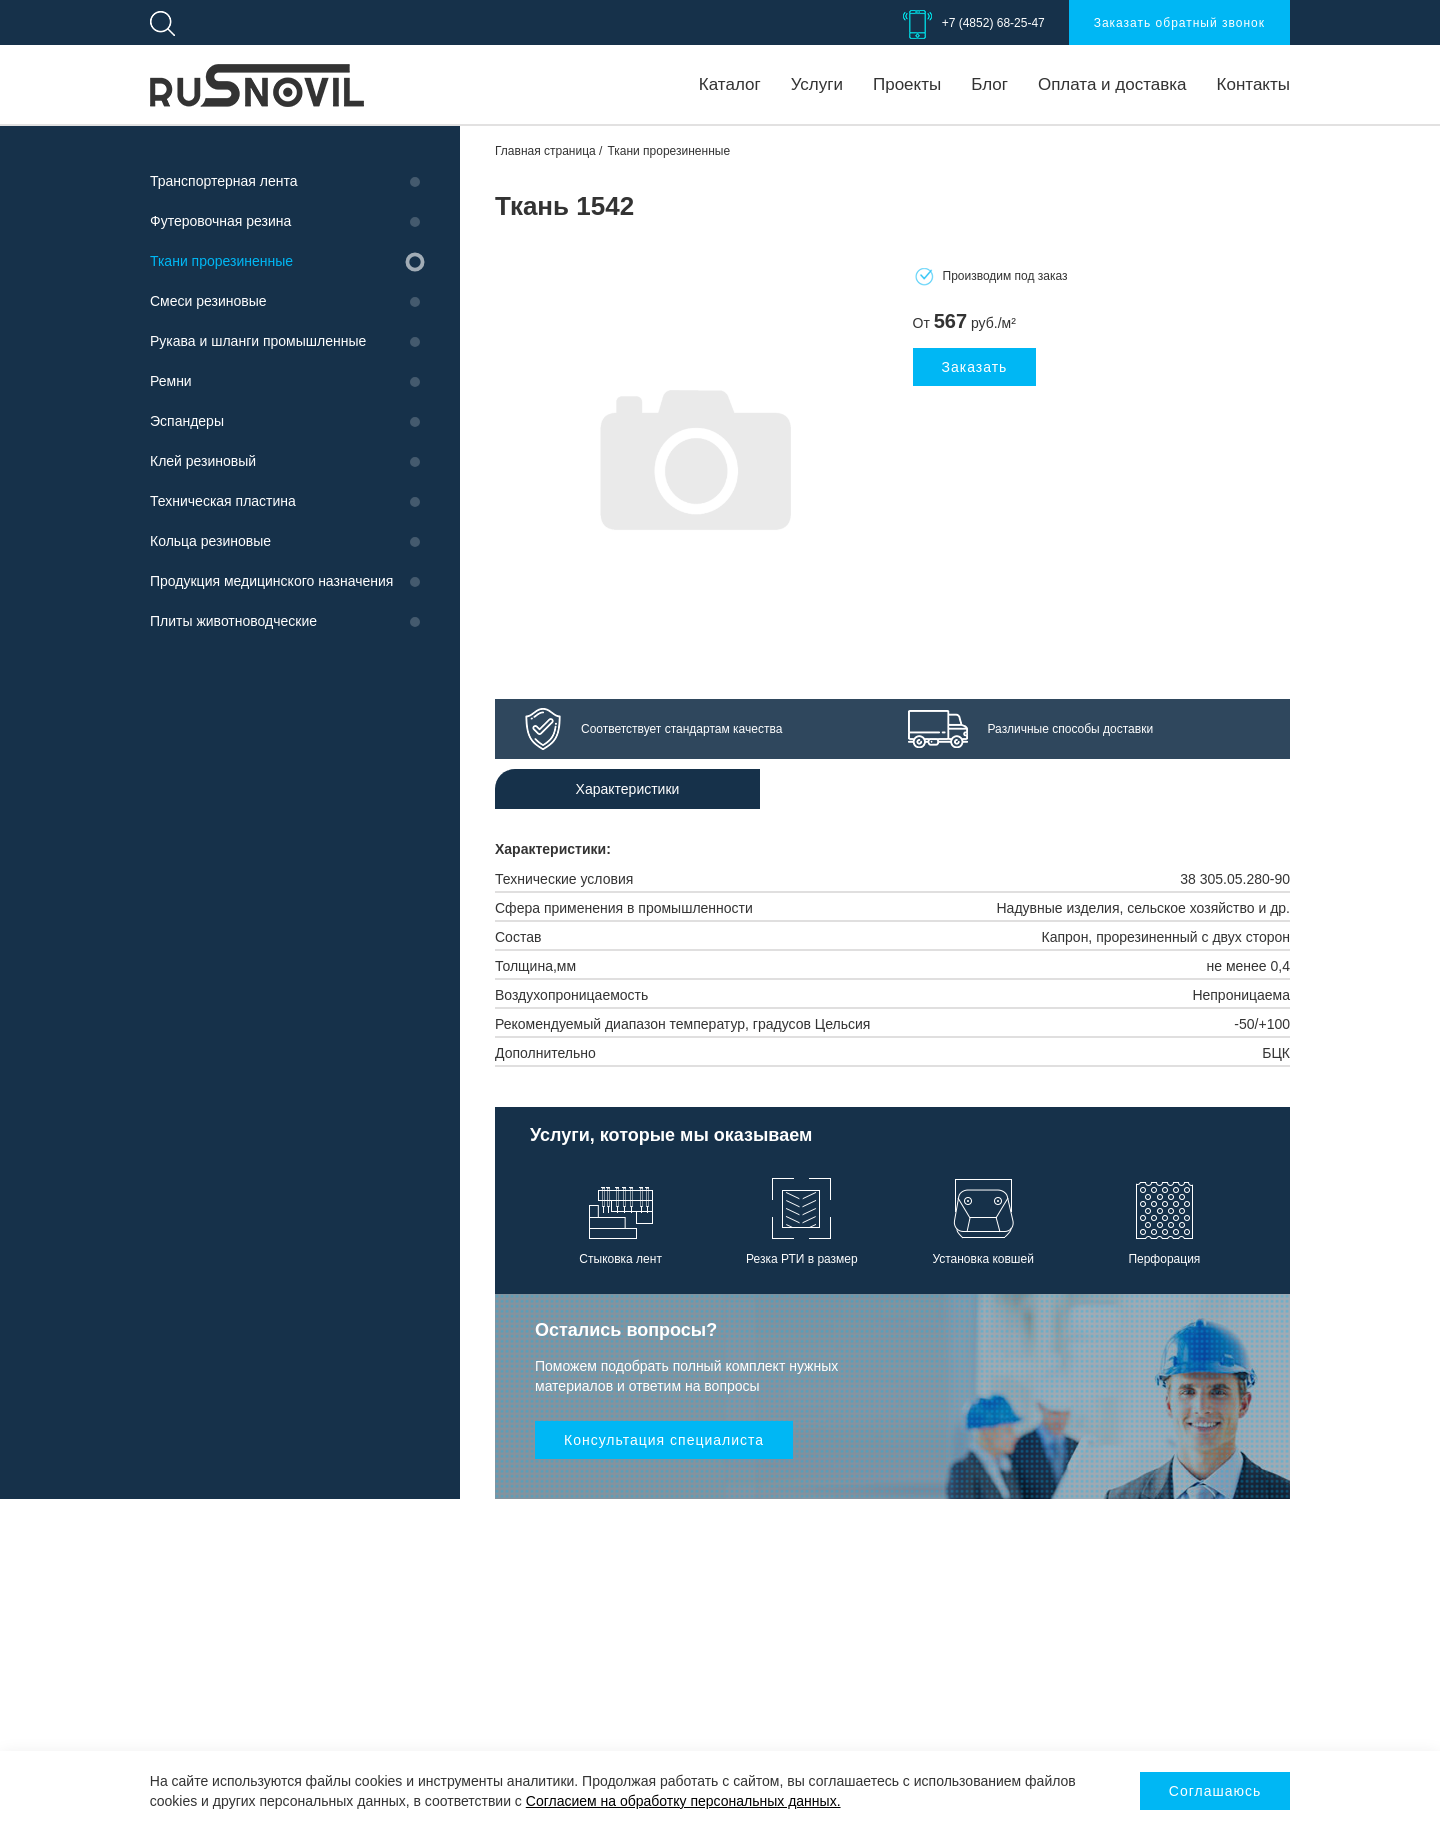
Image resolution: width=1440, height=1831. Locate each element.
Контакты (1253, 84)
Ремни (171, 381)
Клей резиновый (203, 461)
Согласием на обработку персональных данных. (683, 1801)
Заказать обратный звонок (1179, 23)
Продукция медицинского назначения (271, 581)
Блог (989, 84)
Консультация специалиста (664, 1440)
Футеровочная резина (220, 221)
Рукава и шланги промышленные (258, 341)
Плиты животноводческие (233, 621)
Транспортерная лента (223, 181)
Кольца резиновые (210, 541)
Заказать (975, 367)
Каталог (730, 84)
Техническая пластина (223, 501)
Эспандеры (187, 421)
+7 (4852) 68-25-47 (993, 23)
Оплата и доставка (1112, 84)
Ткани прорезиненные (221, 261)
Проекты (907, 84)
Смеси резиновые (208, 301)
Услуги (817, 84)
